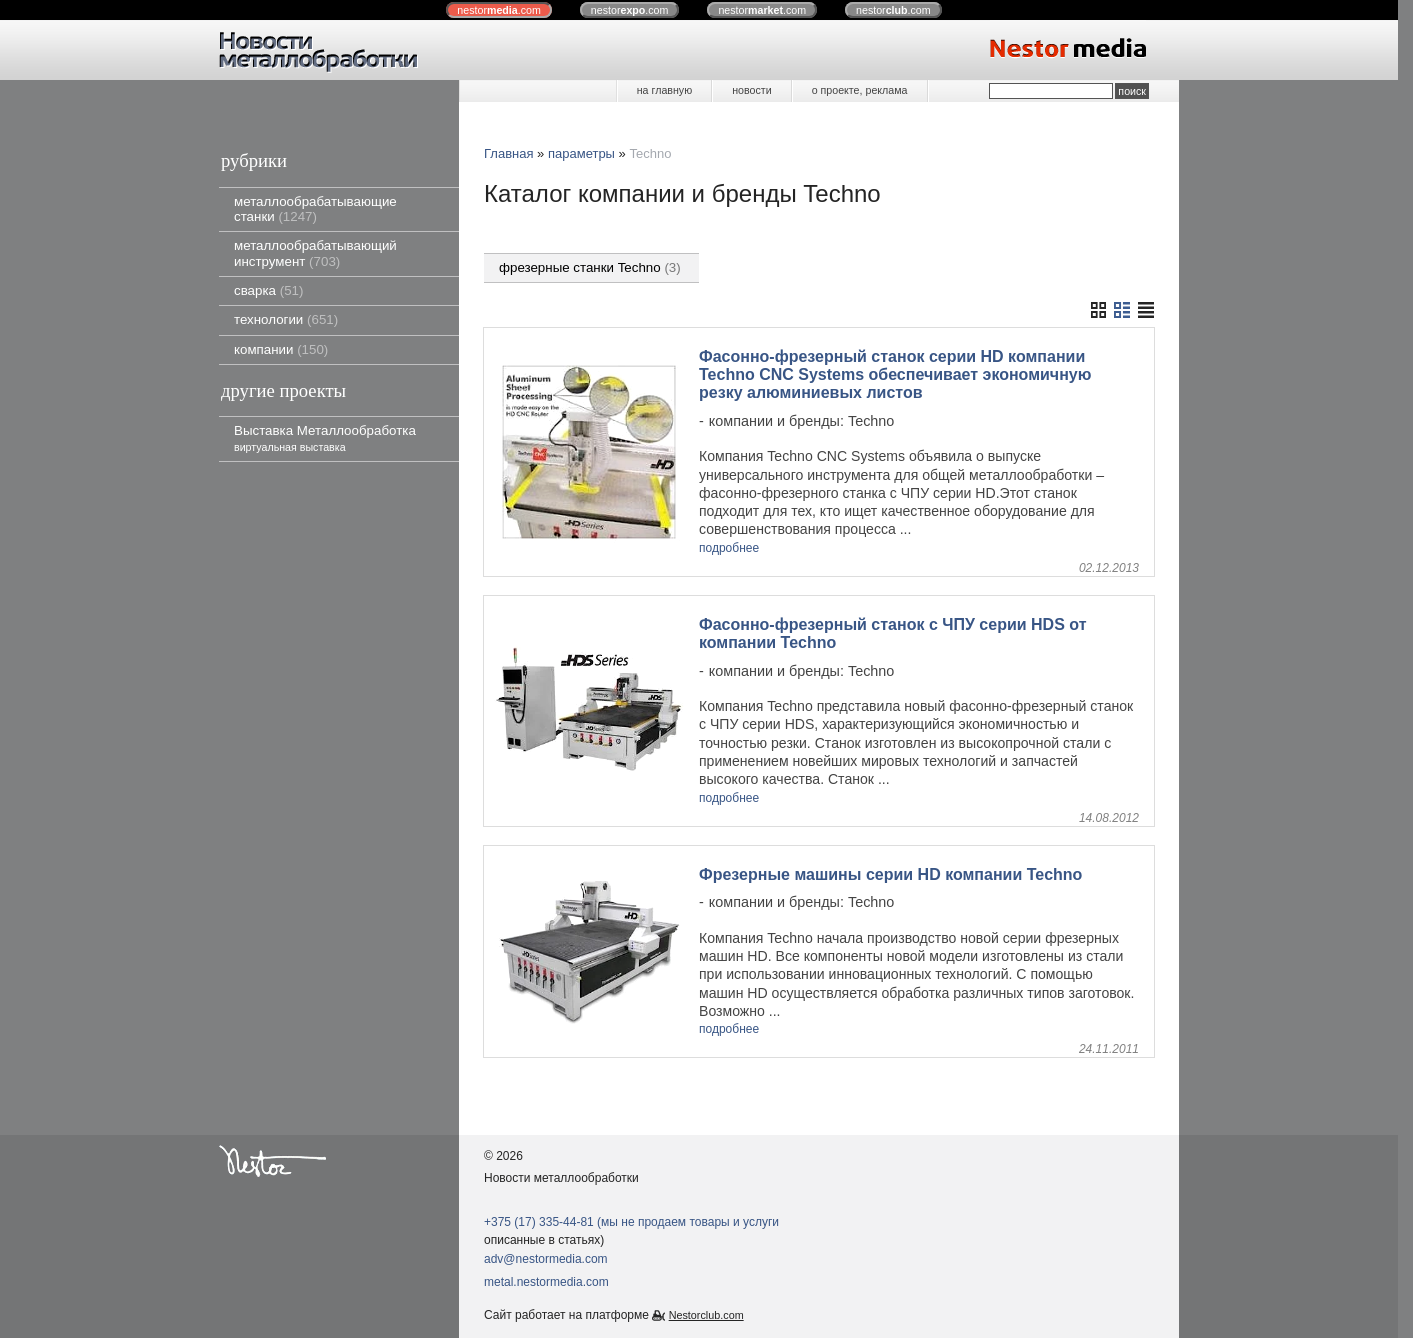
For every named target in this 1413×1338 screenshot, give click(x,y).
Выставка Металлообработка (325, 437)
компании (281, 349)
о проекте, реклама (860, 90)
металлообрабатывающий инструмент (315, 253)
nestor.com (499, 10)
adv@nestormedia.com (546, 1259)
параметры (581, 153)
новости (751, 90)
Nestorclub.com (706, 1315)
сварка (268, 290)
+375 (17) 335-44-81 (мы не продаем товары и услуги (631, 1222)
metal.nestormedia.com (546, 1282)
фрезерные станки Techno (590, 267)
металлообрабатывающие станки (315, 209)
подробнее (729, 548)
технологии (286, 319)
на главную (664, 90)
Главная (508, 153)
